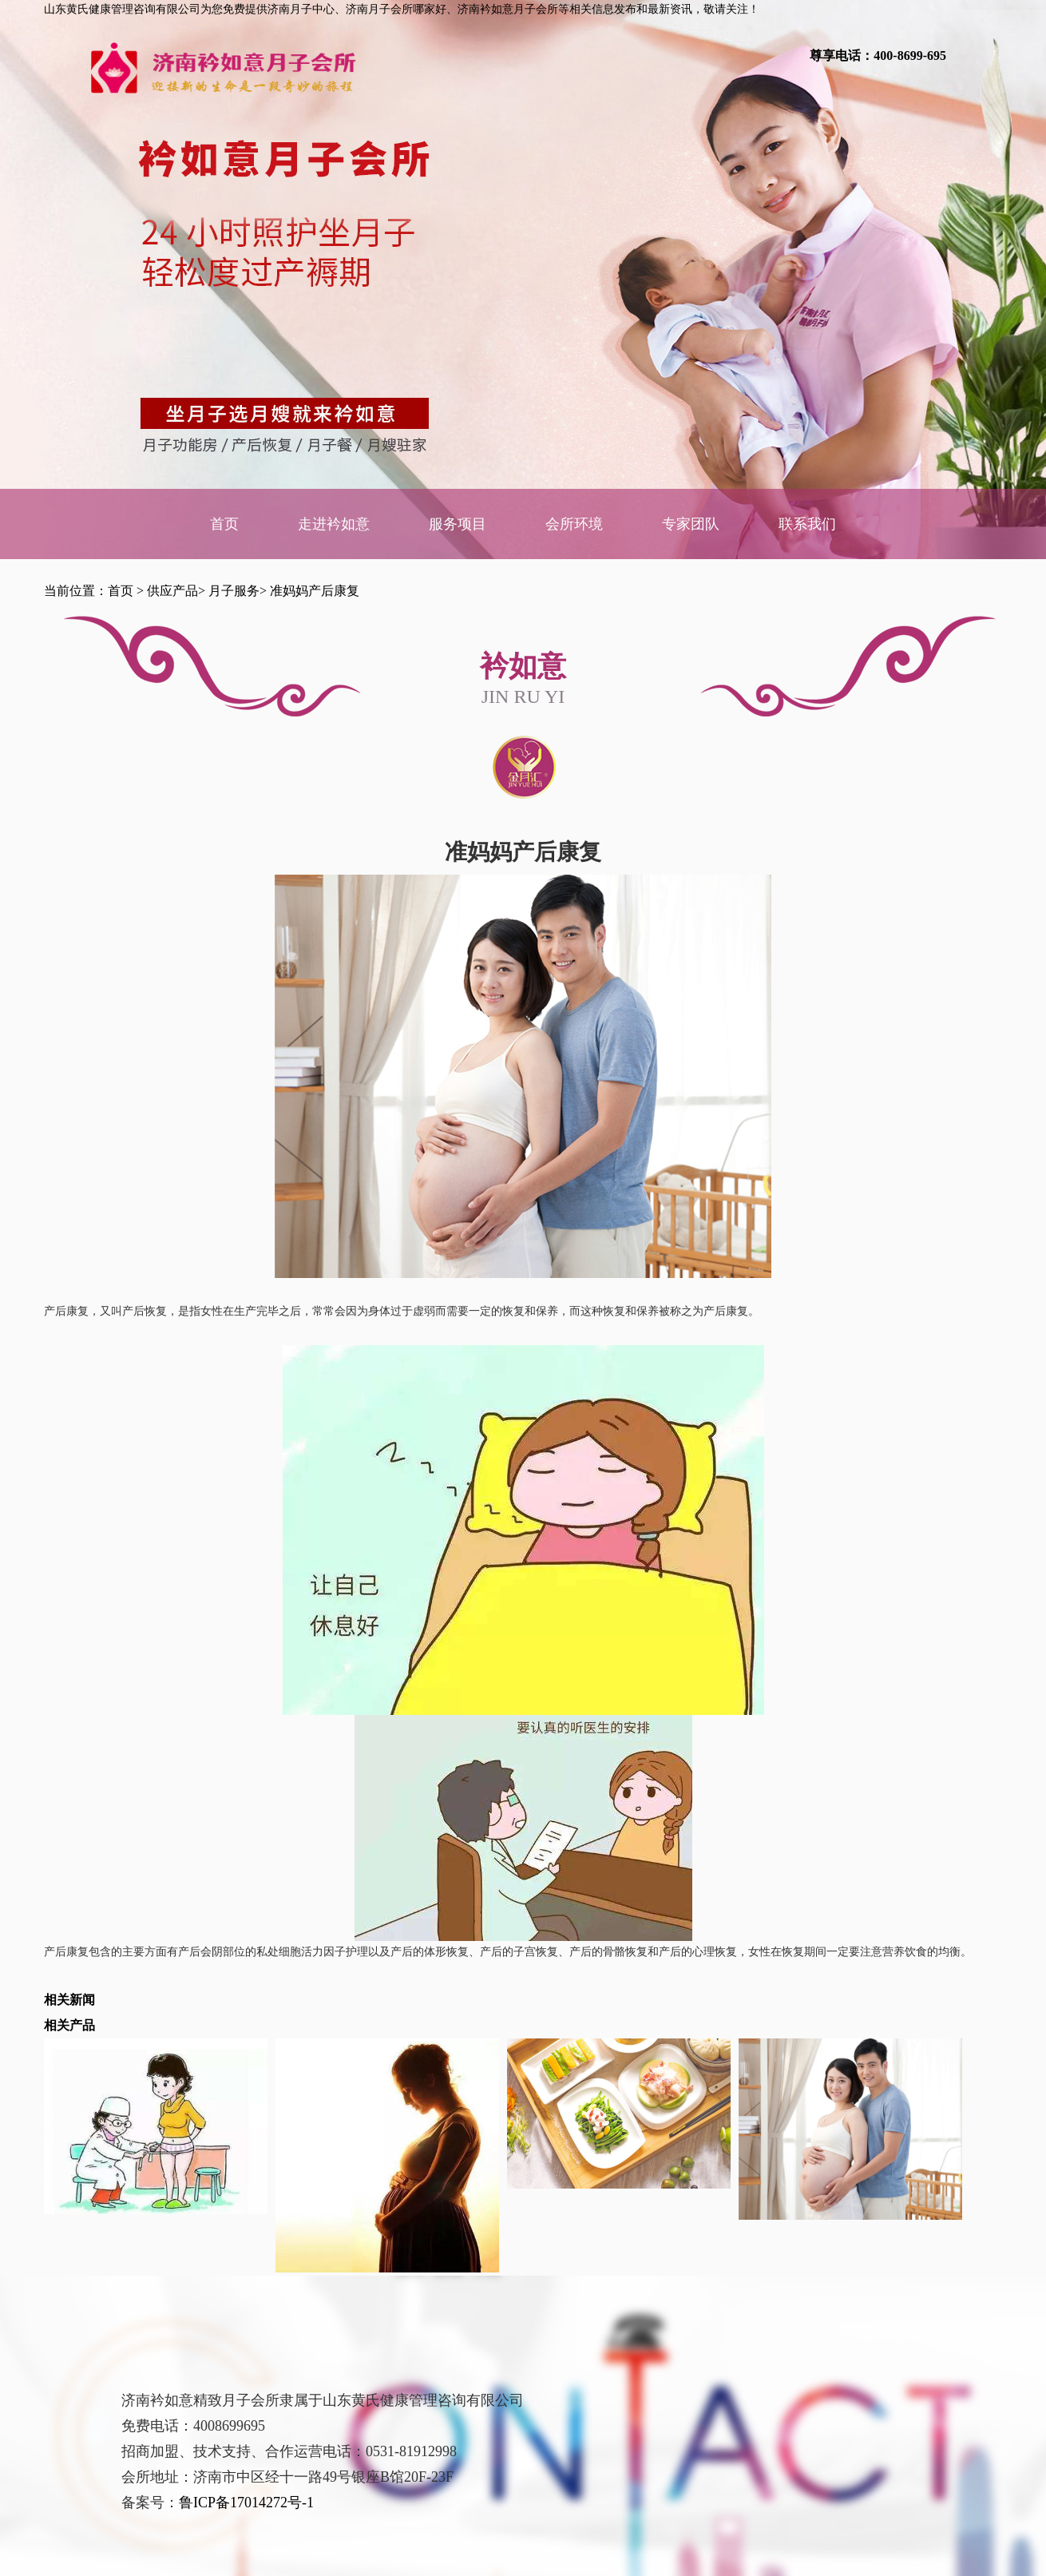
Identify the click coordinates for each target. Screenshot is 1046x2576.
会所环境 (574, 524)
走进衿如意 (334, 524)
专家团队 (690, 524)
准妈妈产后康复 (314, 590)
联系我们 (807, 524)
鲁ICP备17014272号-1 (246, 2503)
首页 (224, 524)
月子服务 (234, 590)
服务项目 (457, 524)
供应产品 (172, 590)
